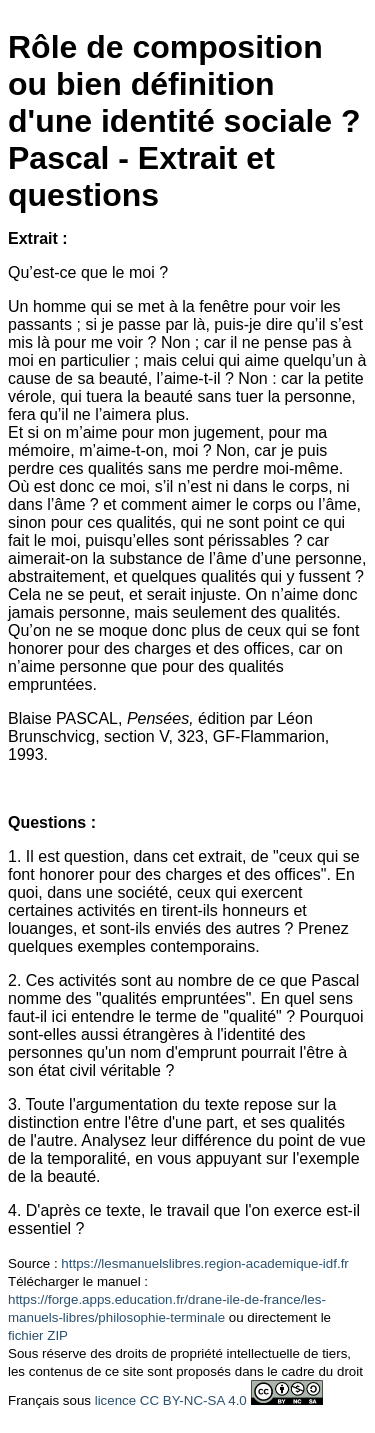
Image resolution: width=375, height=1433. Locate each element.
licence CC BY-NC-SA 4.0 (171, 1400)
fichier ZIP (38, 1335)
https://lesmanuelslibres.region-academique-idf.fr (204, 1263)
